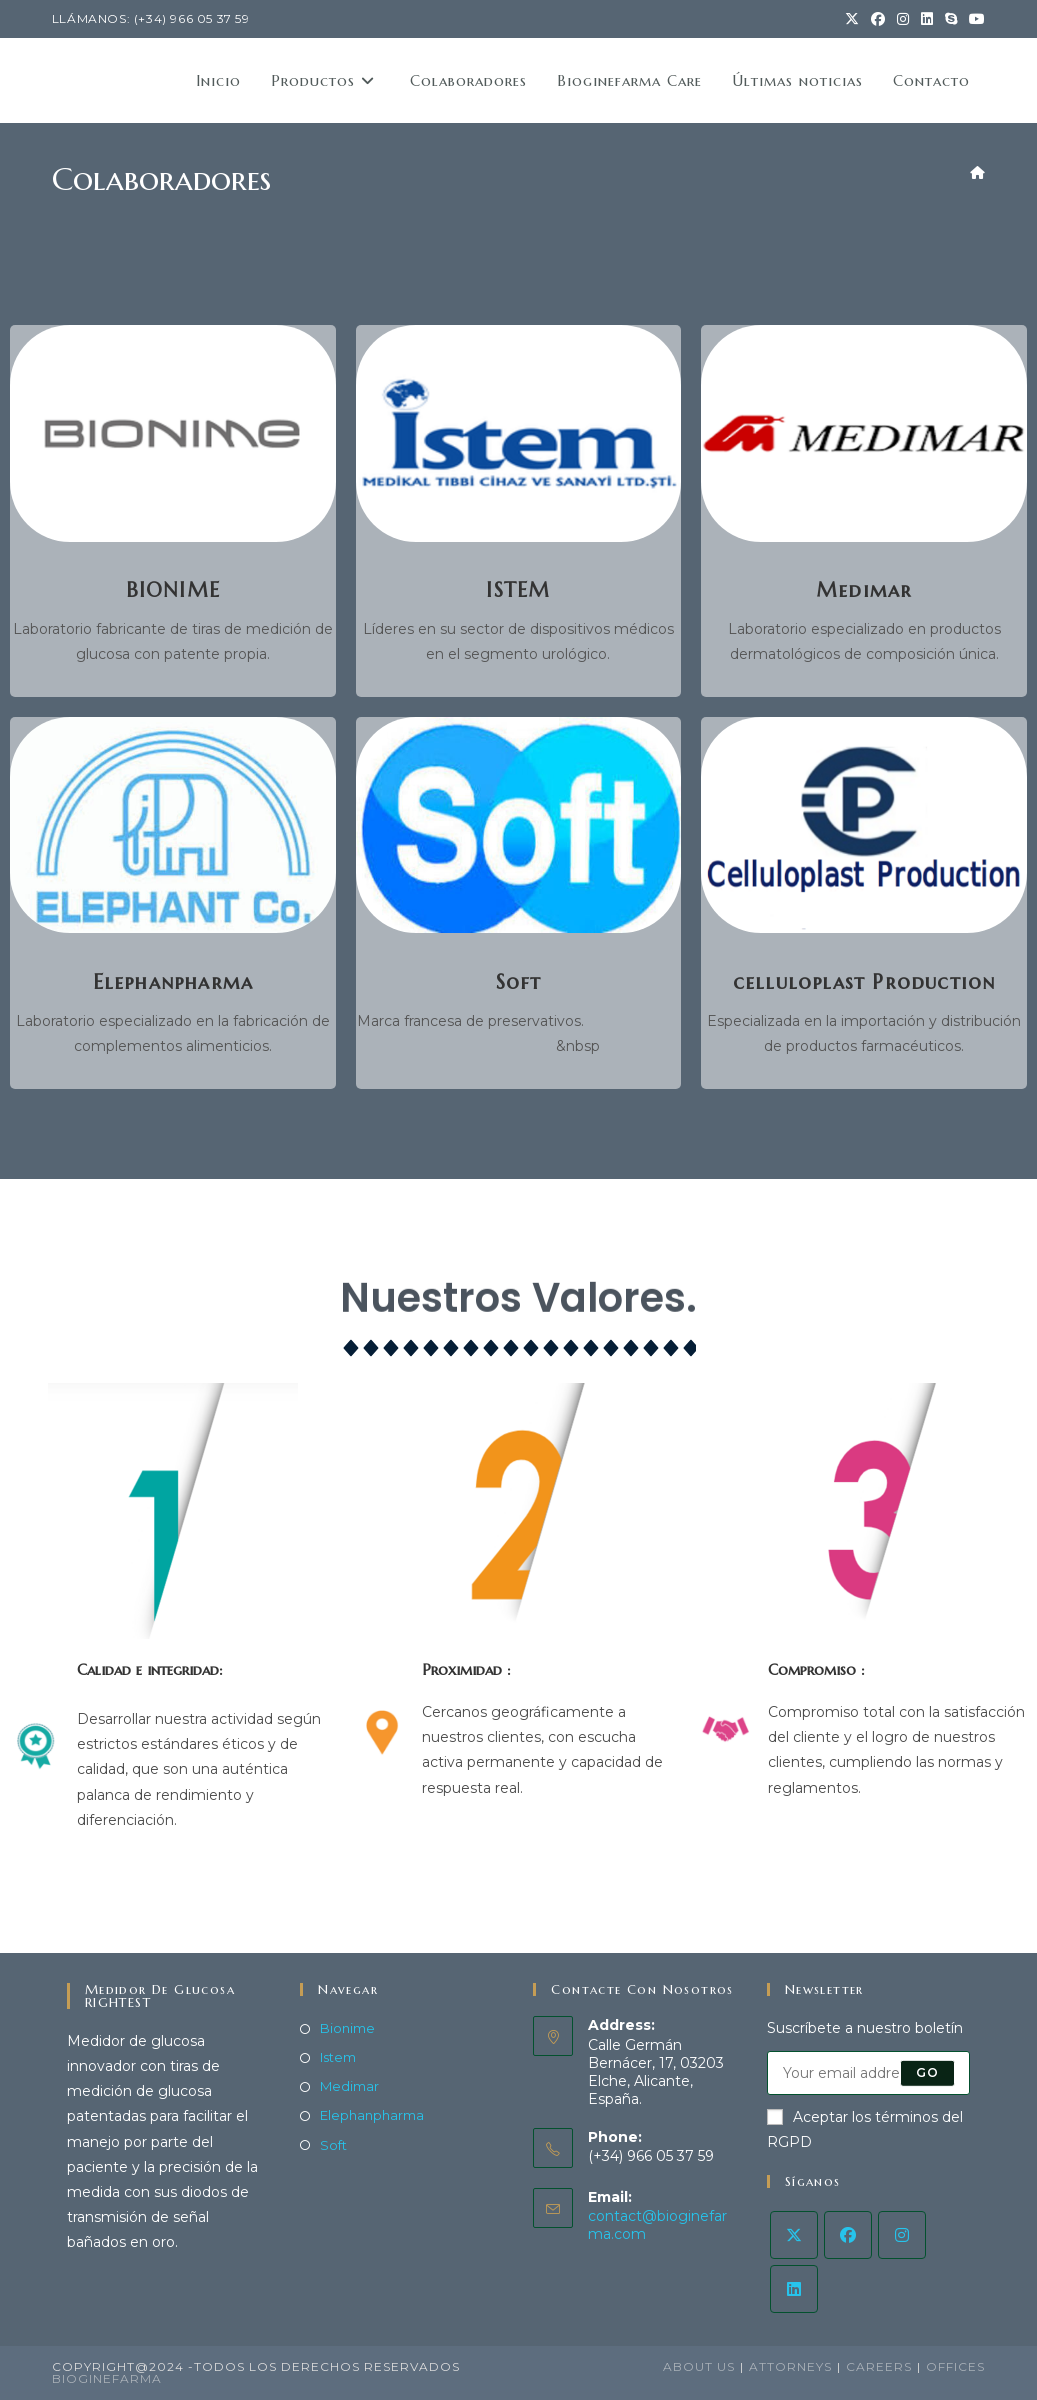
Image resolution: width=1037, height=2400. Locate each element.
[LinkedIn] (794, 2289)
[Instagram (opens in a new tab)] (903, 19)
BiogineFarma (107, 2378)
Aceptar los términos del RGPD (865, 2129)
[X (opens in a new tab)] (852, 19)
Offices (955, 2366)
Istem (338, 2057)
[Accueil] (977, 172)
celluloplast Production (864, 982)
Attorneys (790, 2366)
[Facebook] (848, 2235)
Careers (879, 2366)
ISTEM (518, 590)
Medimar (864, 590)
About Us (699, 2366)
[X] (794, 2235)
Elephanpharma (173, 982)
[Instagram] (902, 2235)
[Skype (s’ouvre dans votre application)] (951, 19)
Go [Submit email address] (927, 2072)
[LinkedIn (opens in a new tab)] (927, 19)
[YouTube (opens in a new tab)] (974, 19)
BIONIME (173, 590)
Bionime (347, 2028)
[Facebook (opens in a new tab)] (878, 19)
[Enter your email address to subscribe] (868, 2073)
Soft (519, 982)
